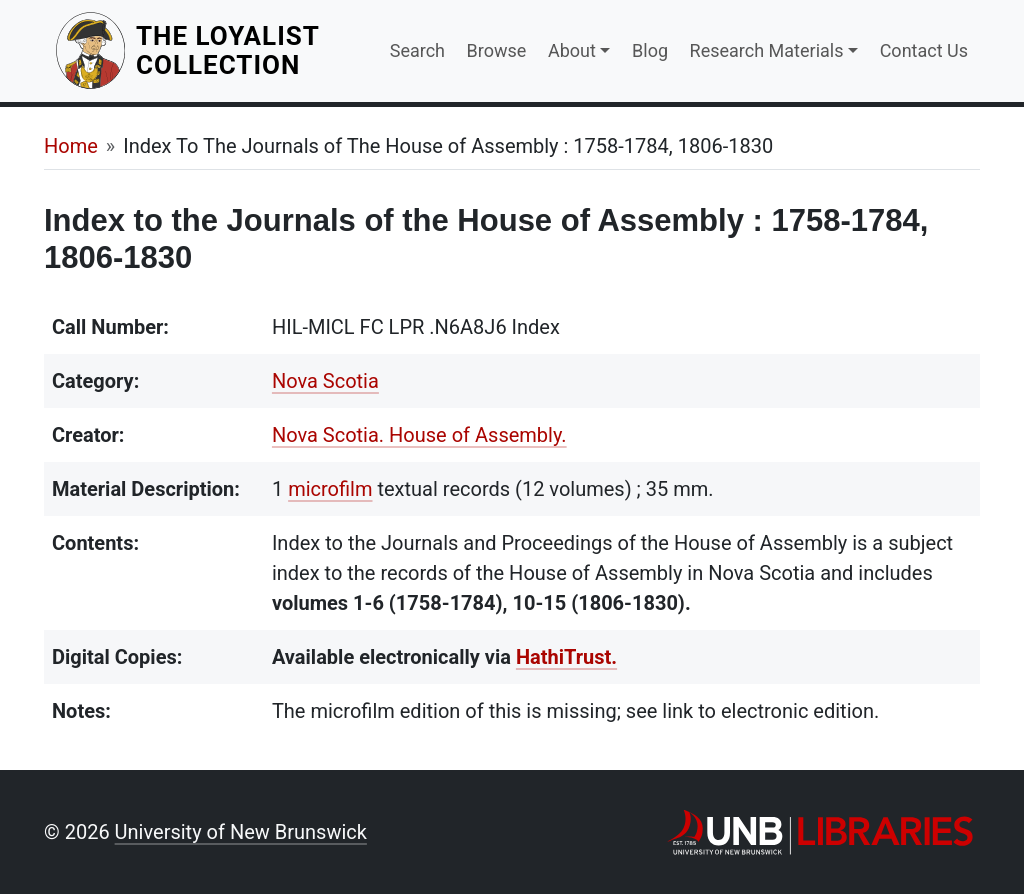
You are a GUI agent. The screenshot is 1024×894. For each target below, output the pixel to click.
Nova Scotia (325, 381)
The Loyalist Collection (251, 50)
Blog (650, 50)
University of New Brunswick (241, 832)
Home (71, 146)
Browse (497, 50)
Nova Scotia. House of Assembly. (419, 435)
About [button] (572, 50)
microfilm (330, 489)
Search (417, 50)
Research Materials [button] (767, 50)
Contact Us (924, 50)
